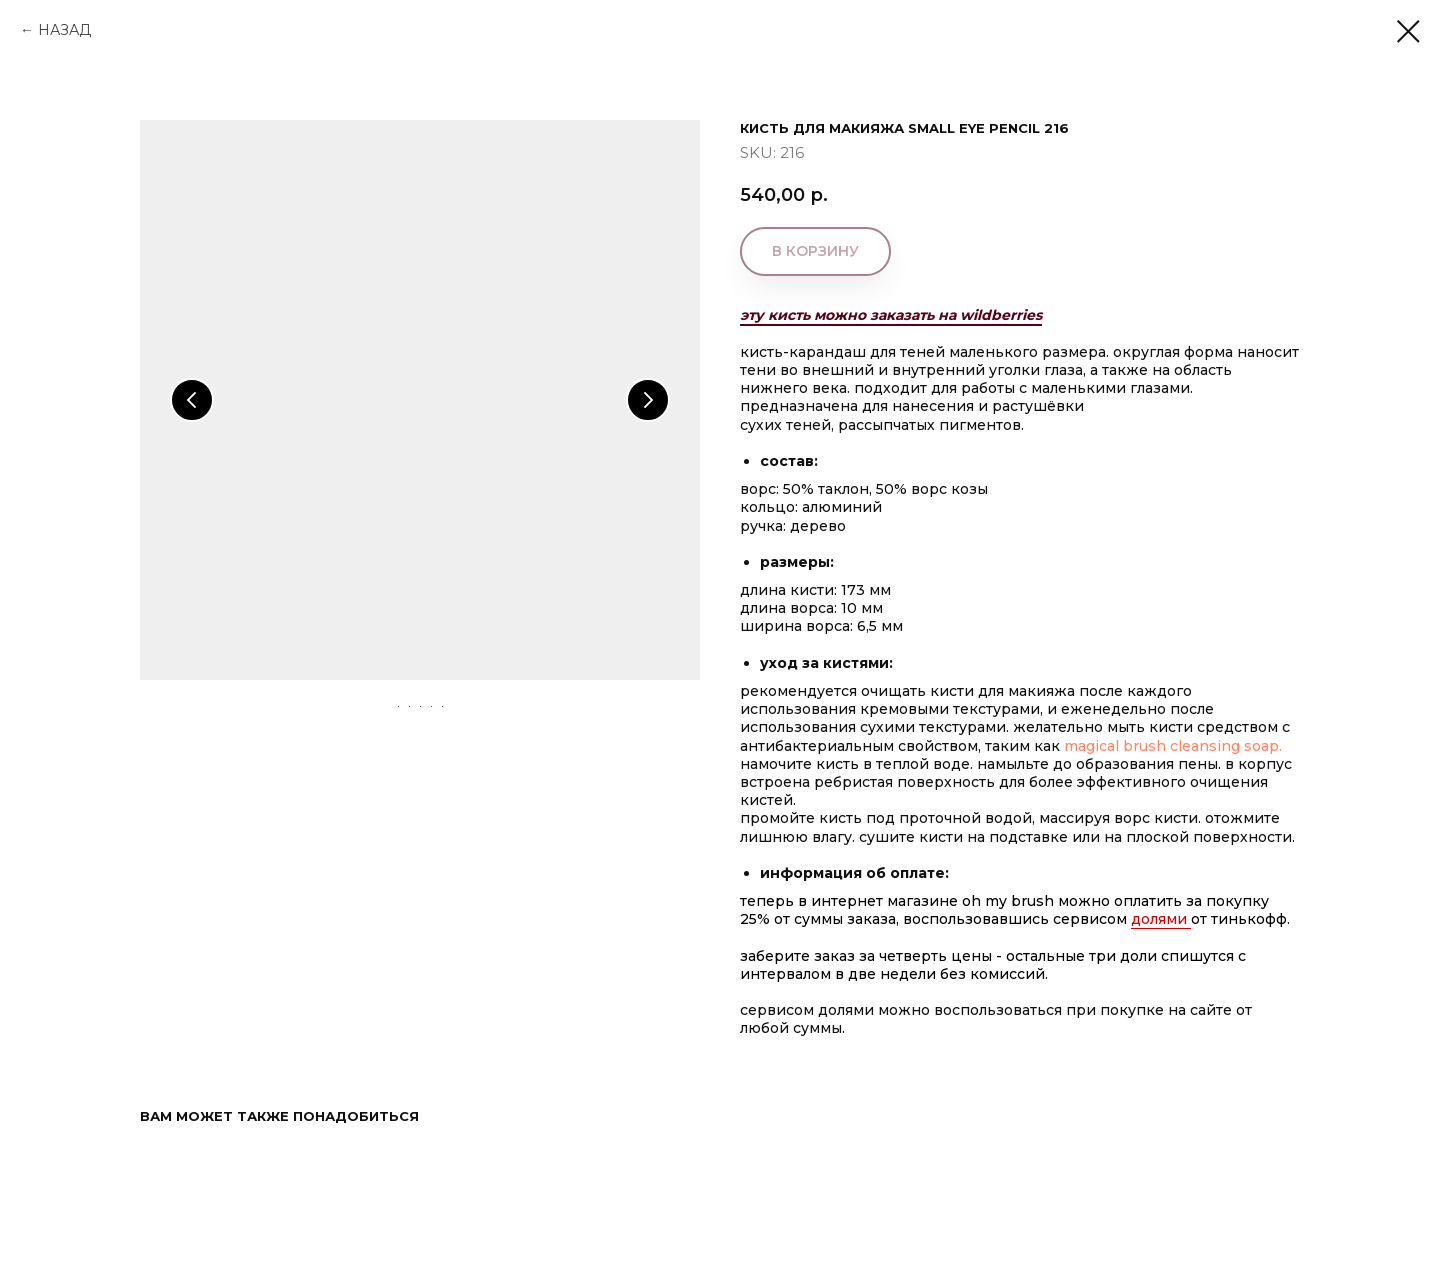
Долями (1161, 919)
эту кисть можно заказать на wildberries (891, 315)
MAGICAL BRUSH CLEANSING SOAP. (1175, 746)
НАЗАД (64, 30)
